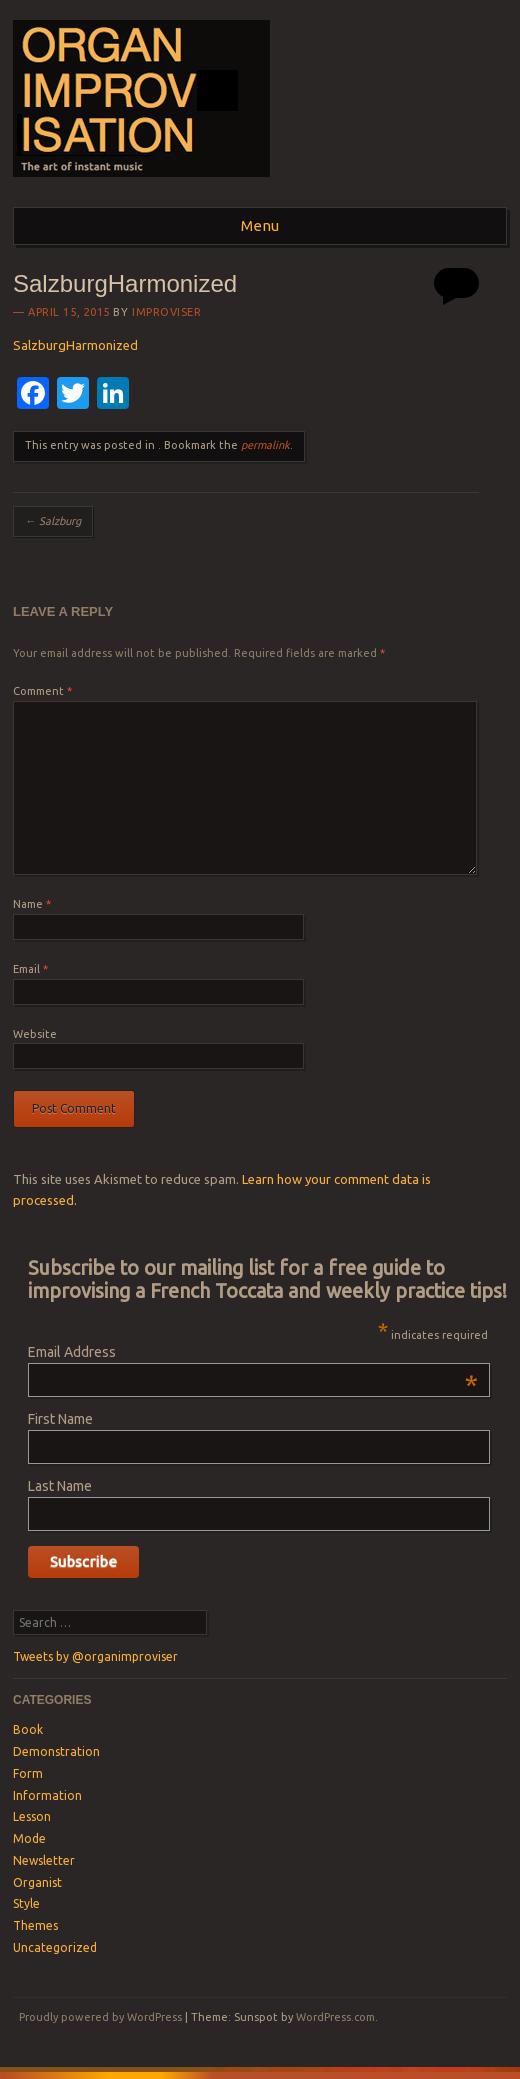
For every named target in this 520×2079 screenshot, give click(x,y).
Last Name (60, 1486)
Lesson (32, 1816)
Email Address (253, 1352)
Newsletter (44, 1860)
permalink (265, 445)
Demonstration (56, 1751)
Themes (35, 1925)
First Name (60, 1419)
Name (32, 904)
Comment (42, 691)
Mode (29, 1838)
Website (35, 1034)
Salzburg (53, 521)
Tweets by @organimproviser (95, 1656)
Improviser (167, 312)
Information (47, 1795)
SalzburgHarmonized (75, 345)
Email (30, 969)
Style (26, 1903)
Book (28, 1729)
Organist (37, 1882)
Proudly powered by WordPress (100, 2017)
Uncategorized (55, 1947)
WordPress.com (335, 2017)
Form (28, 1773)
